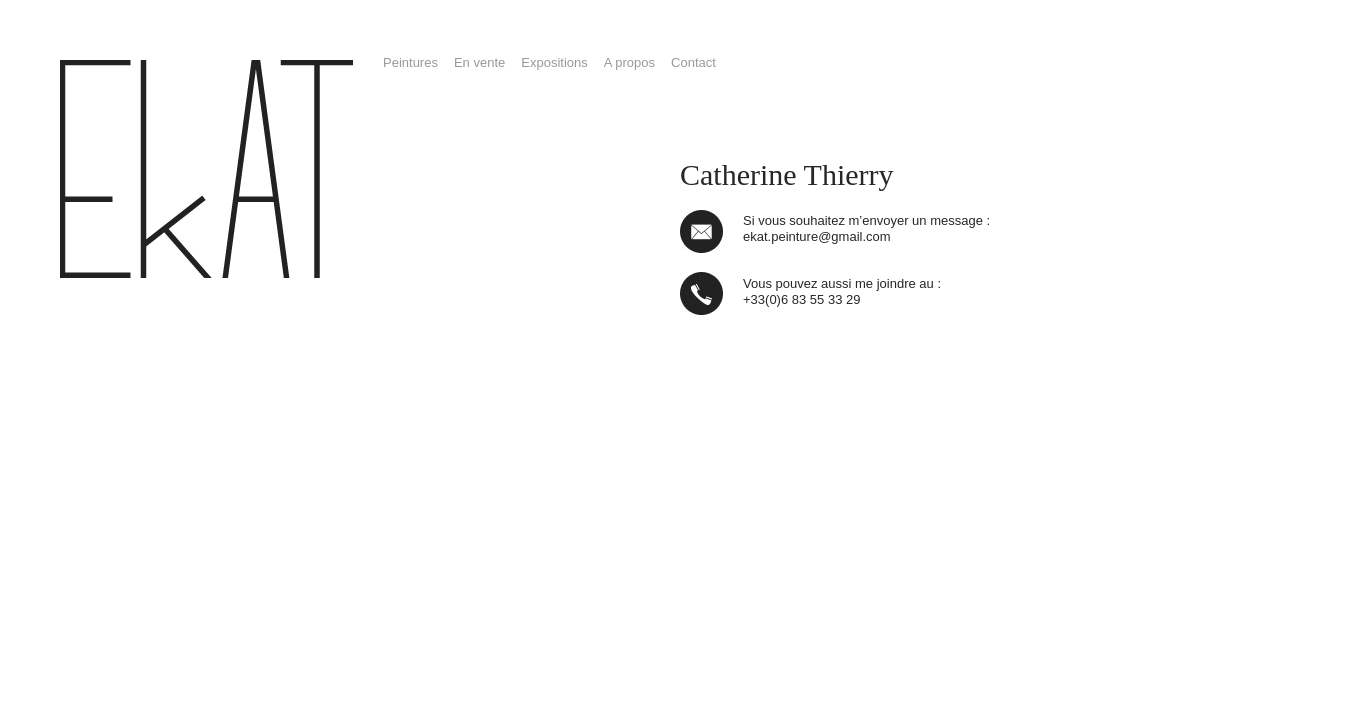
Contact (693, 62)
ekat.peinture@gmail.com (817, 236)
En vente (479, 62)
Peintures (410, 62)
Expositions (554, 62)
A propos (629, 62)
